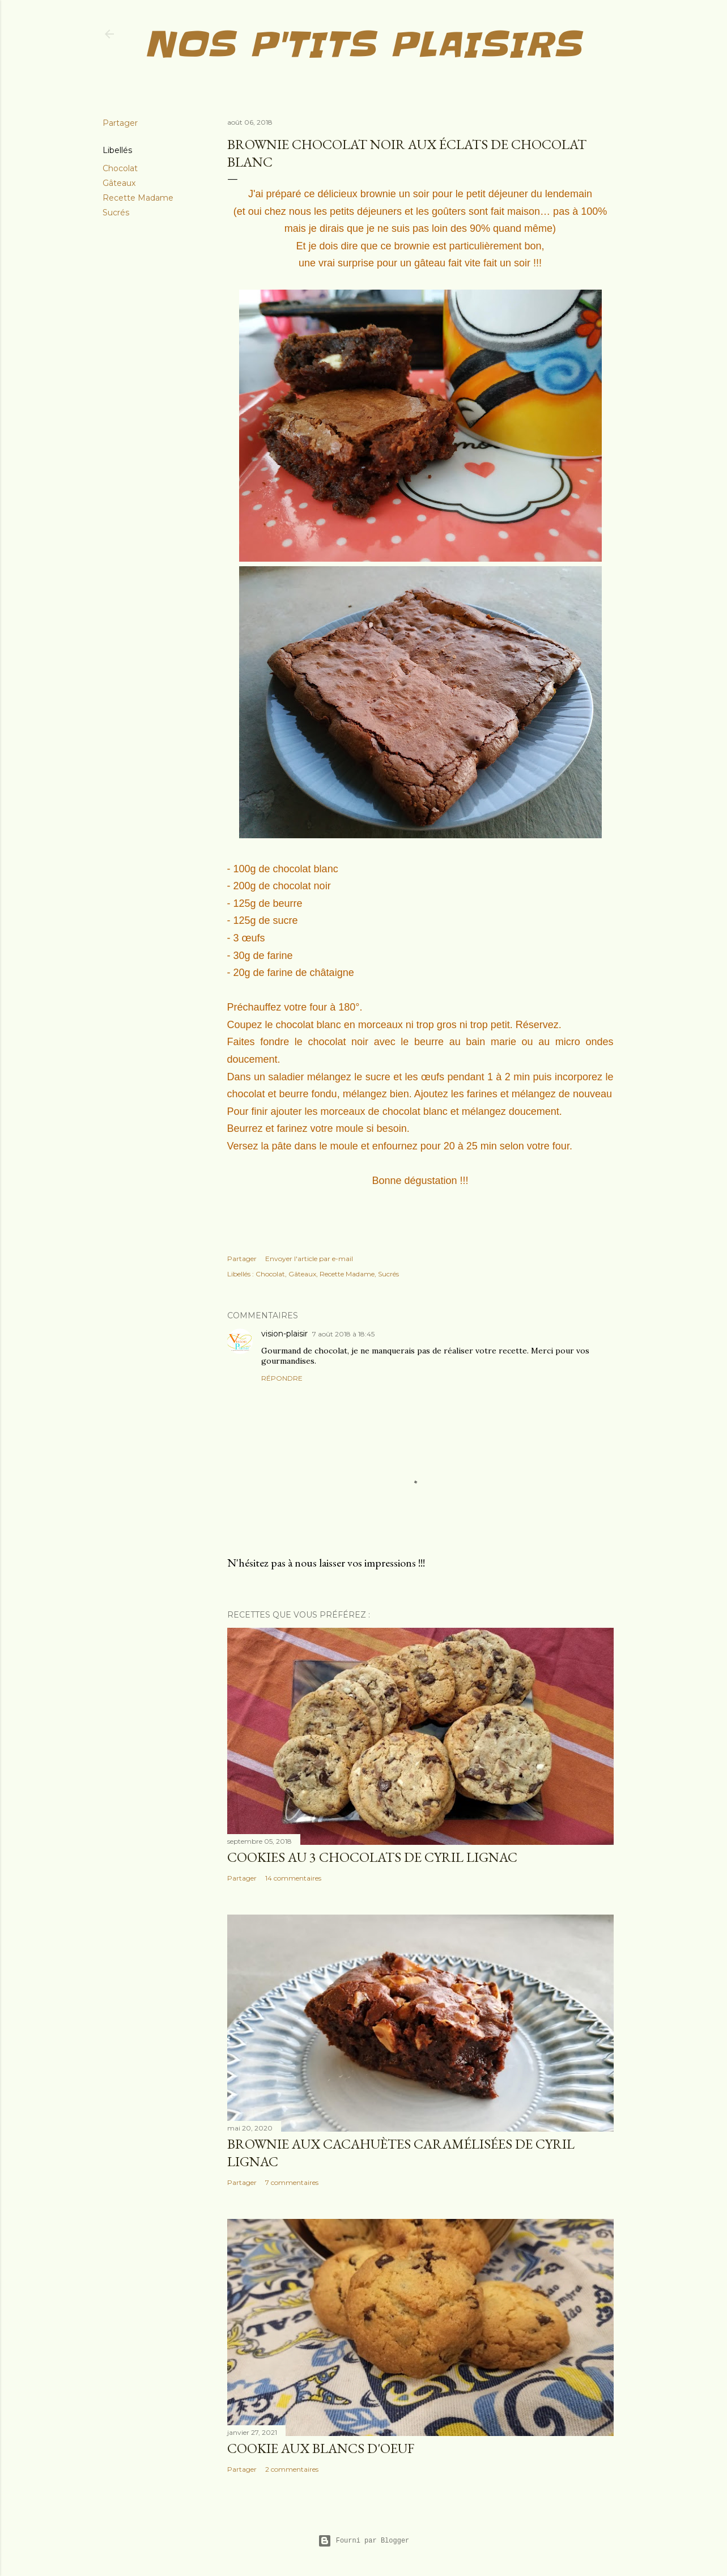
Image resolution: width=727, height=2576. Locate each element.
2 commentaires (291, 2469)
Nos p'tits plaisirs (362, 45)
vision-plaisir (284, 1334)
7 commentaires (291, 2182)
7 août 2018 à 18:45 (343, 1334)
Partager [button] (120, 123)
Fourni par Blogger (364, 2541)
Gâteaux (119, 183)
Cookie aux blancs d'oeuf (320, 2448)
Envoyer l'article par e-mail (309, 1258)
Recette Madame (138, 198)
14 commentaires (293, 1878)
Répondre (282, 1378)
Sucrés (116, 212)
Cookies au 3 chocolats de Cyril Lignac (372, 1857)
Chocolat (120, 168)
